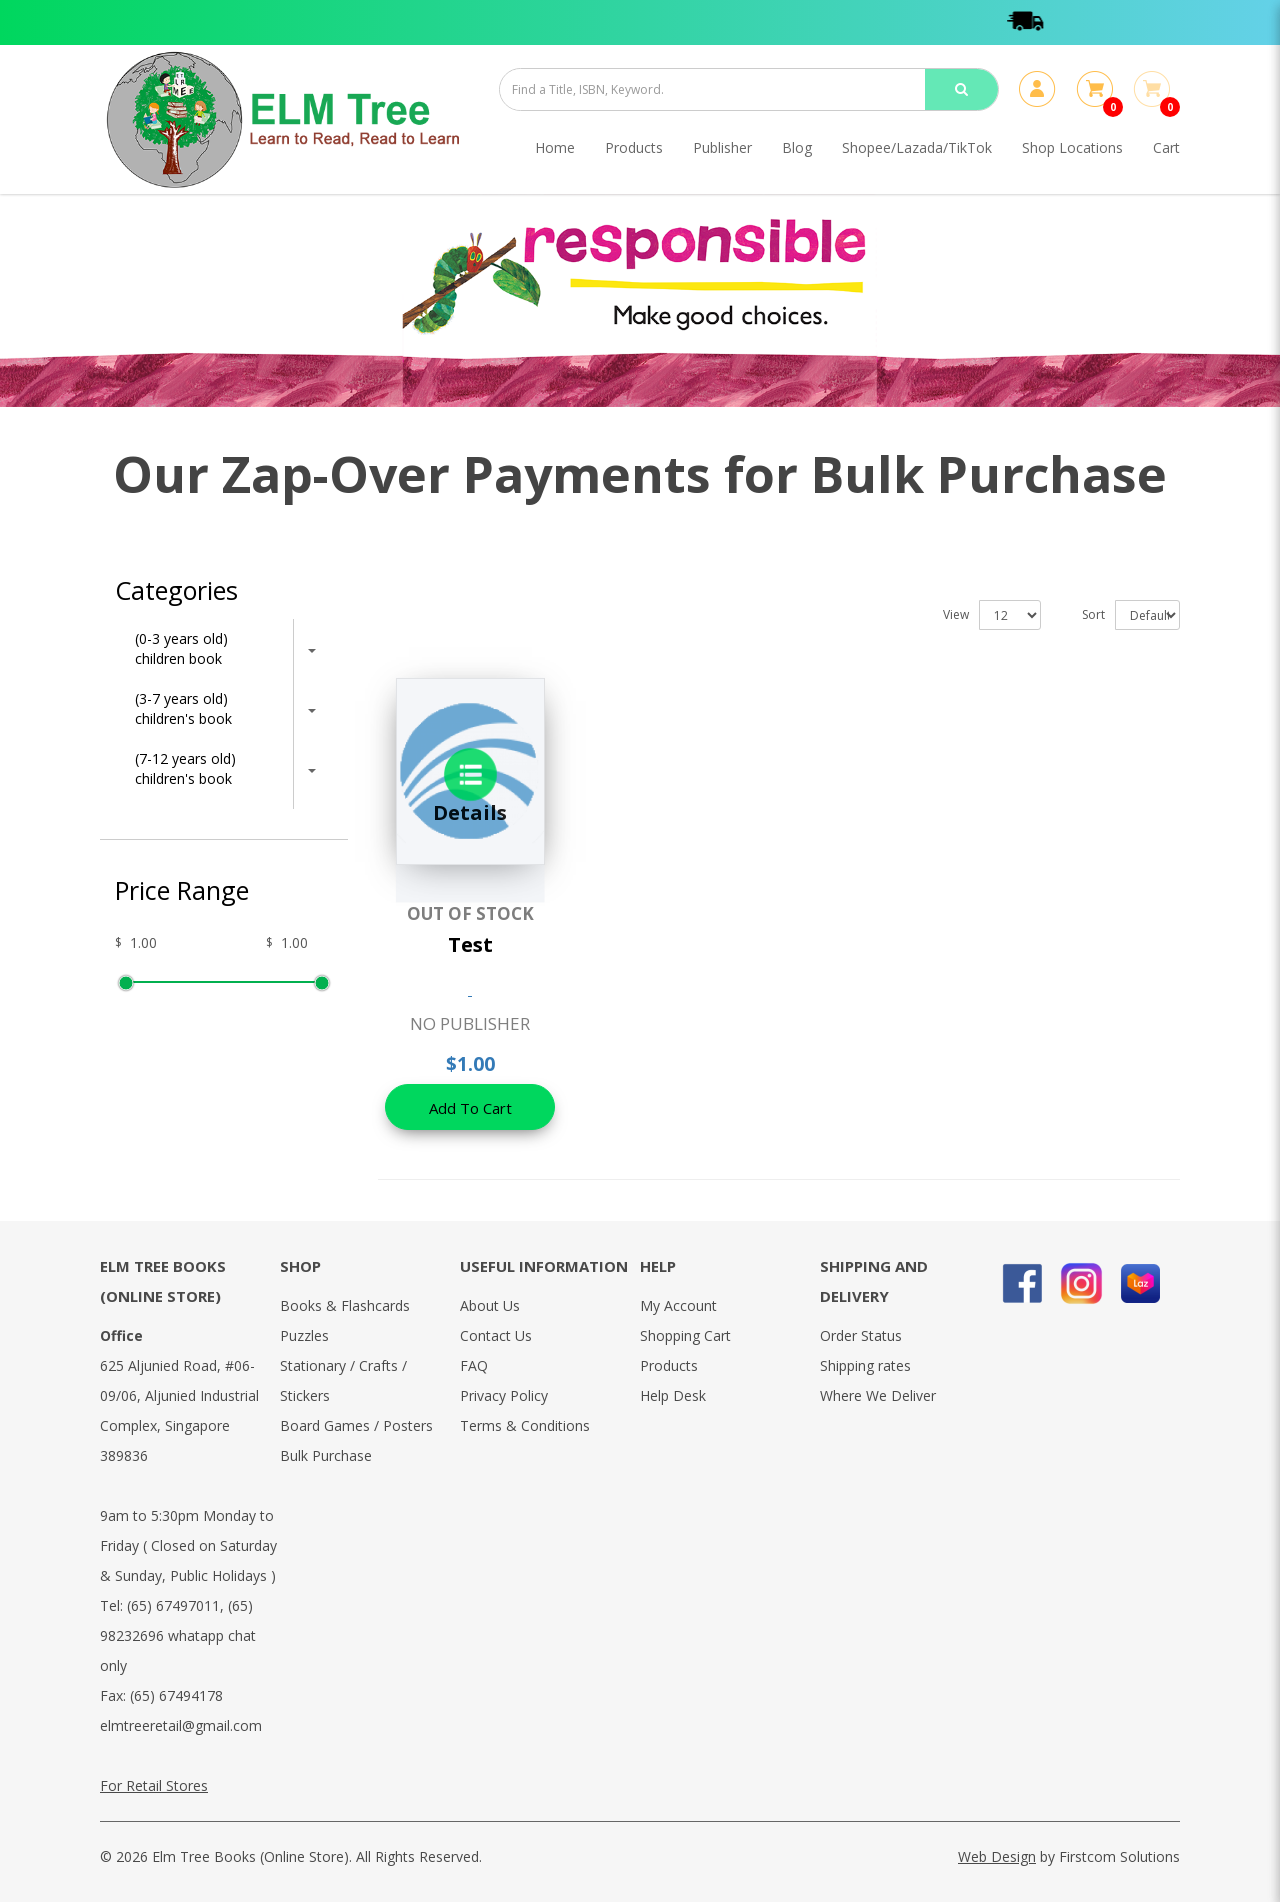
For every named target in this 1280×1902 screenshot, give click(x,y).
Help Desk (673, 1395)
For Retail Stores (154, 1785)
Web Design (997, 1856)
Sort (1093, 614)
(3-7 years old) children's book (183, 708)
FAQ (474, 1365)
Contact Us (496, 1335)
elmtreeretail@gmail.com (181, 1725)
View (956, 614)
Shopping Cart (685, 1335)
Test (470, 944)
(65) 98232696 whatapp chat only (178, 1635)
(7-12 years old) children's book (185, 768)
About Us (490, 1305)
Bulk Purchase (326, 1455)
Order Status (861, 1335)
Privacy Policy (504, 1395)
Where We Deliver (878, 1395)
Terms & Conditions (525, 1425)
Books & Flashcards (345, 1305)
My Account (678, 1305)
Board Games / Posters (356, 1425)
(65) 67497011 (173, 1605)
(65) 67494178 (176, 1695)
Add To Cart (470, 1108)
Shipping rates (865, 1365)
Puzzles (304, 1335)
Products (669, 1365)
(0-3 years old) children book (181, 648)
